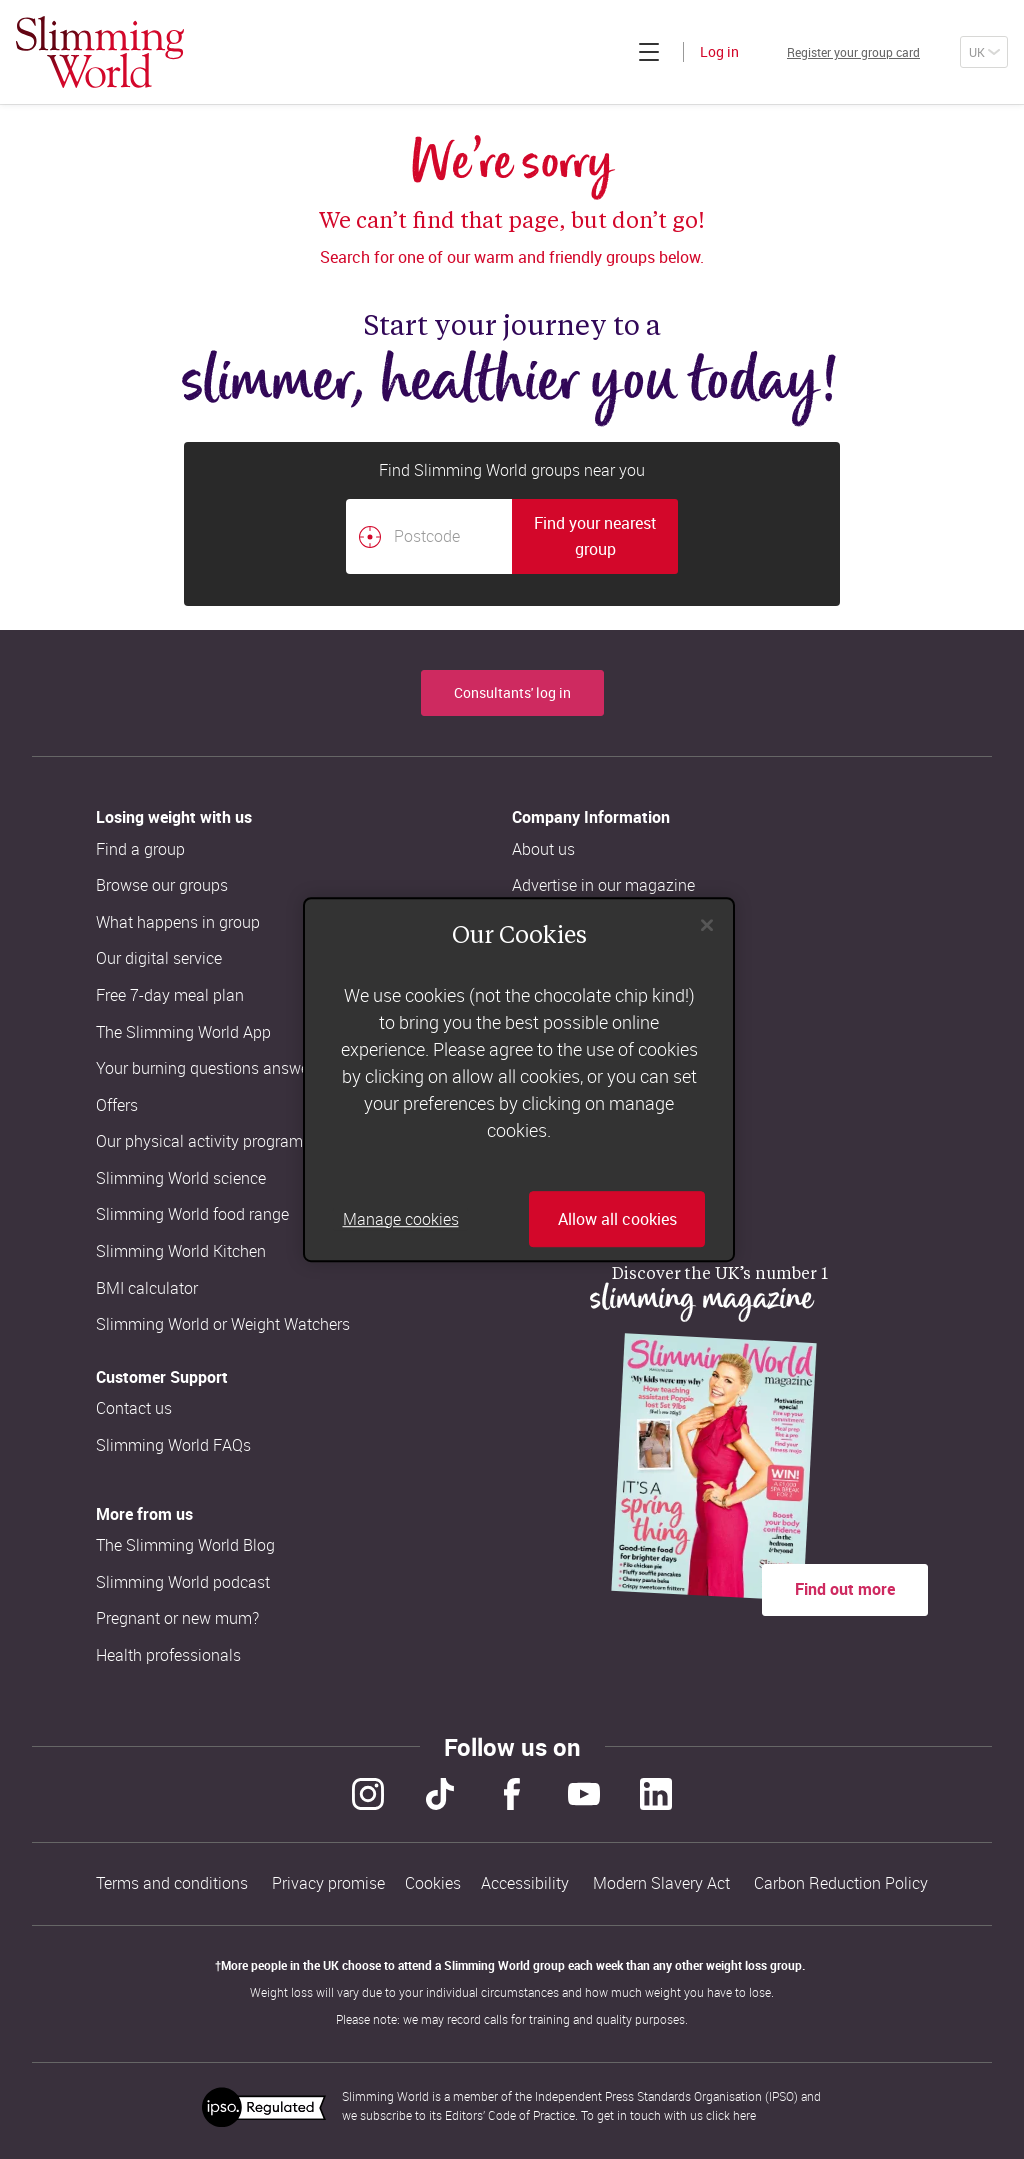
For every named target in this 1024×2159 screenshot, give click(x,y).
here (744, 2106)
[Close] (707, 925)
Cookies (433, 1879)
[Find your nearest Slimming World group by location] (370, 537)
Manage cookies (401, 1219)
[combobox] (512, 536)
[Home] (100, 52)
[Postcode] (429, 536)
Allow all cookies (617, 1219)
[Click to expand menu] (601, 52)
